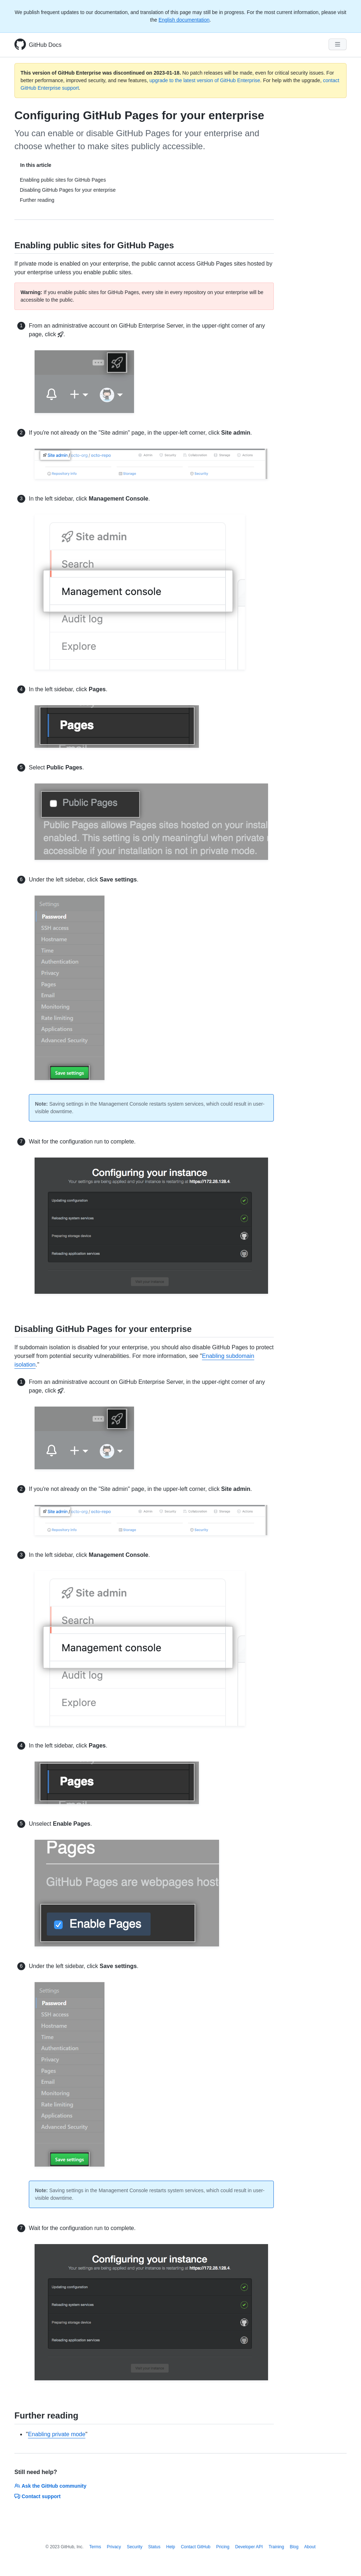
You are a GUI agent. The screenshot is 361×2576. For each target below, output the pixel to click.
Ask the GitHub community (50, 2486)
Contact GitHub (195, 2546)
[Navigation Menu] (338, 44)
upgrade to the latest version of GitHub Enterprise (205, 80)
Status (154, 2546)
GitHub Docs (45, 45)
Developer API (249, 2546)
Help (170, 2546)
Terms (95, 2546)
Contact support (37, 2496)
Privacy (114, 2546)
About (309, 2546)
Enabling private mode (56, 2434)
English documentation (184, 20)
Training (276, 2546)
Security (134, 2546)
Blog (294, 2546)
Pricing (222, 2546)
